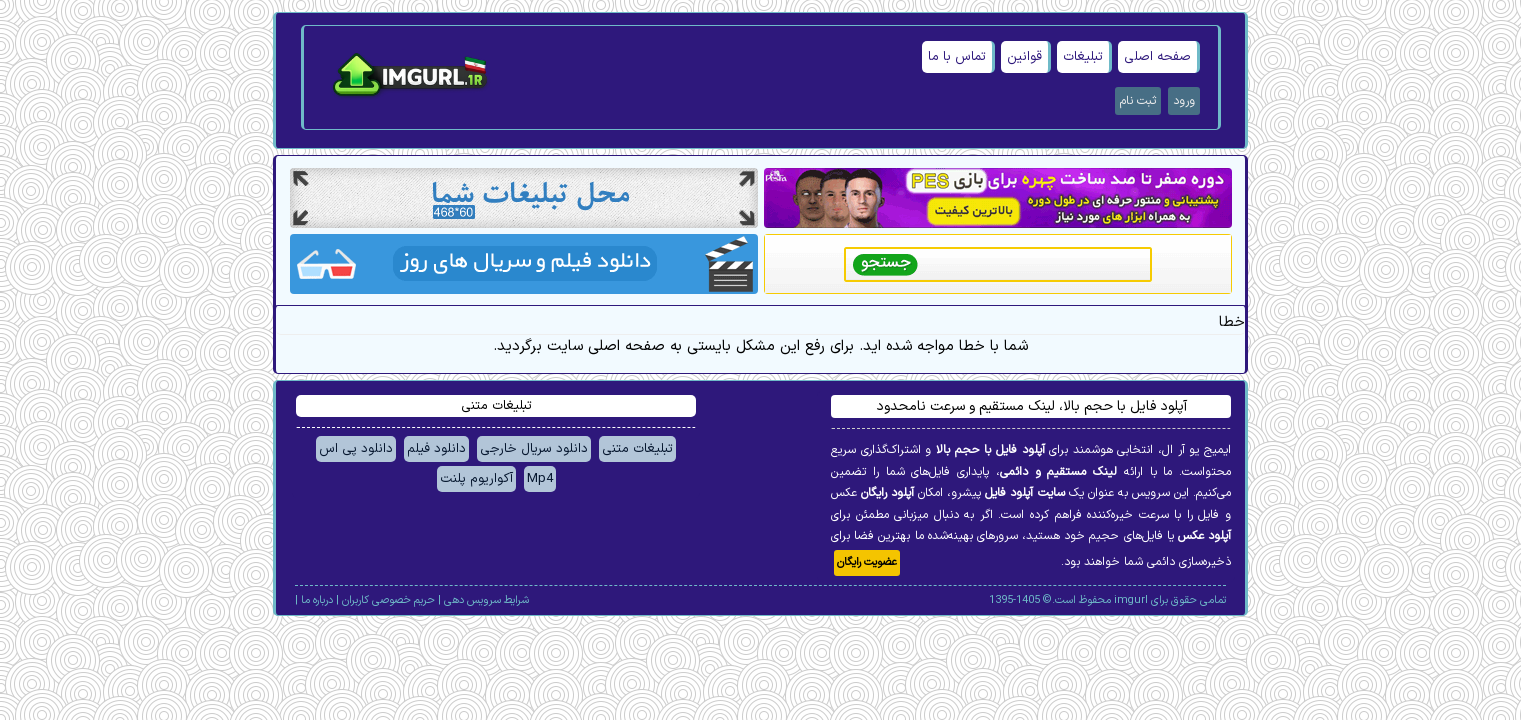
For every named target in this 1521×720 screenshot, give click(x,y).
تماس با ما (957, 57)
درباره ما (317, 600)
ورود (1184, 101)
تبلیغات (1083, 57)
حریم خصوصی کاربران (388, 600)
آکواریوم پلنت (476, 479)
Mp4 (540, 479)
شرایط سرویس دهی (486, 600)
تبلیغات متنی (637, 449)
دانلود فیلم (436, 449)
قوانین (1024, 57)
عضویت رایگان (867, 562)
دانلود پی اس (356, 449)
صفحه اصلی (1157, 57)
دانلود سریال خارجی (534, 449)
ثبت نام (1138, 101)
